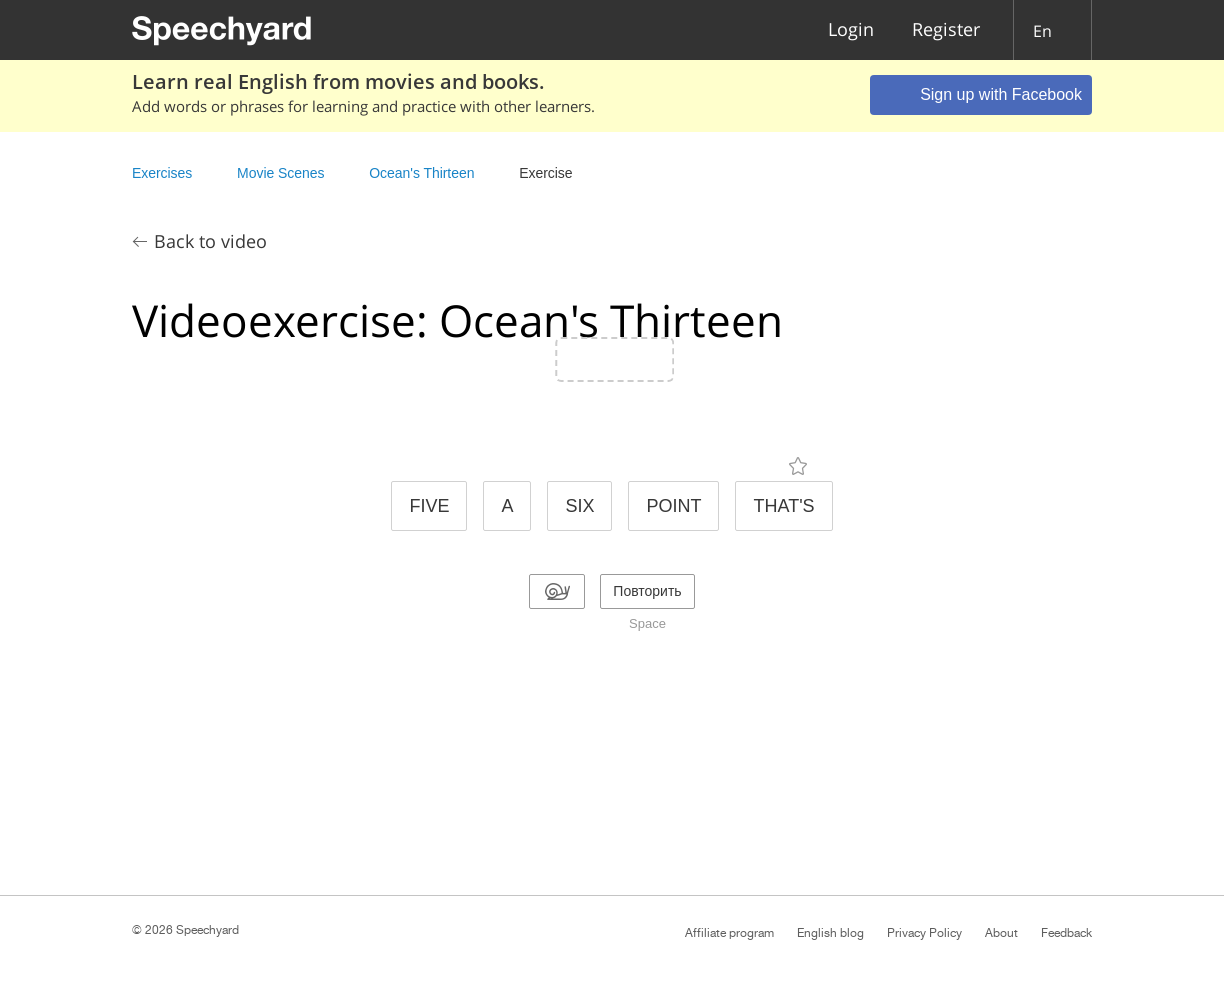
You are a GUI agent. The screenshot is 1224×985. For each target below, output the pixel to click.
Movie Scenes (280, 173)
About (1001, 933)
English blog (830, 933)
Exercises (162, 173)
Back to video (210, 241)
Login (851, 30)
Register (946, 30)
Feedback (1066, 933)
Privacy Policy (924, 933)
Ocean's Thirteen (421, 173)
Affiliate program (729, 933)
